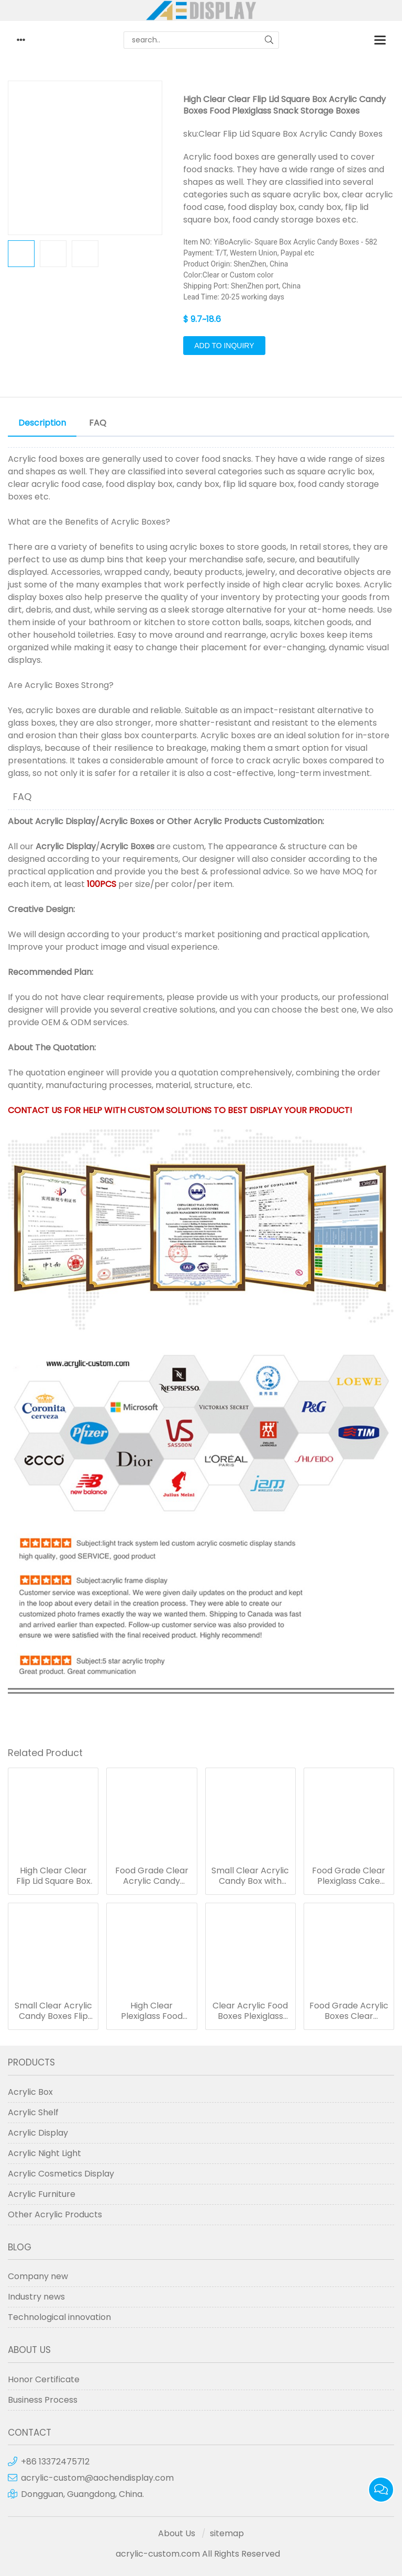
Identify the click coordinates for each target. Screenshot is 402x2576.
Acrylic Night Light (44, 2153)
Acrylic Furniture (41, 2194)
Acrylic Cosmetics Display (61, 2174)
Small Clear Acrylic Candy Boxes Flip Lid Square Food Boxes (53, 2011)
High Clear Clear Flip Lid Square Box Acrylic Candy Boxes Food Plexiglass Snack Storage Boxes (53, 1876)
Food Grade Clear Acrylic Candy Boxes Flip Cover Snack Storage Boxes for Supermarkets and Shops (151, 1876)
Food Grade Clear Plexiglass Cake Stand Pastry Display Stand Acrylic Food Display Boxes (348, 1876)
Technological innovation (59, 2317)
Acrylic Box (30, 2092)
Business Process (42, 2400)
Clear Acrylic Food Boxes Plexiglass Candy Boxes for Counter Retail (250, 2011)
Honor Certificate (44, 2379)
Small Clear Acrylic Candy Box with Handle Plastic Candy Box (250, 1876)
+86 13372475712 (55, 2462)
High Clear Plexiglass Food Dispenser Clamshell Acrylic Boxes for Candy (151, 2011)
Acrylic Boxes (126, 821)
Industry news (36, 2297)
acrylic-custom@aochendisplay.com (97, 2478)
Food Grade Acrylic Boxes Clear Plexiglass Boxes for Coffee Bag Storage (348, 2011)
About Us (176, 2533)
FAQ (97, 423)
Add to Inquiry (224, 345)
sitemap (227, 2533)
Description (42, 423)
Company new (38, 2276)
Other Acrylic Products (214, 821)
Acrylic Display (65, 821)
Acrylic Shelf (33, 2112)
